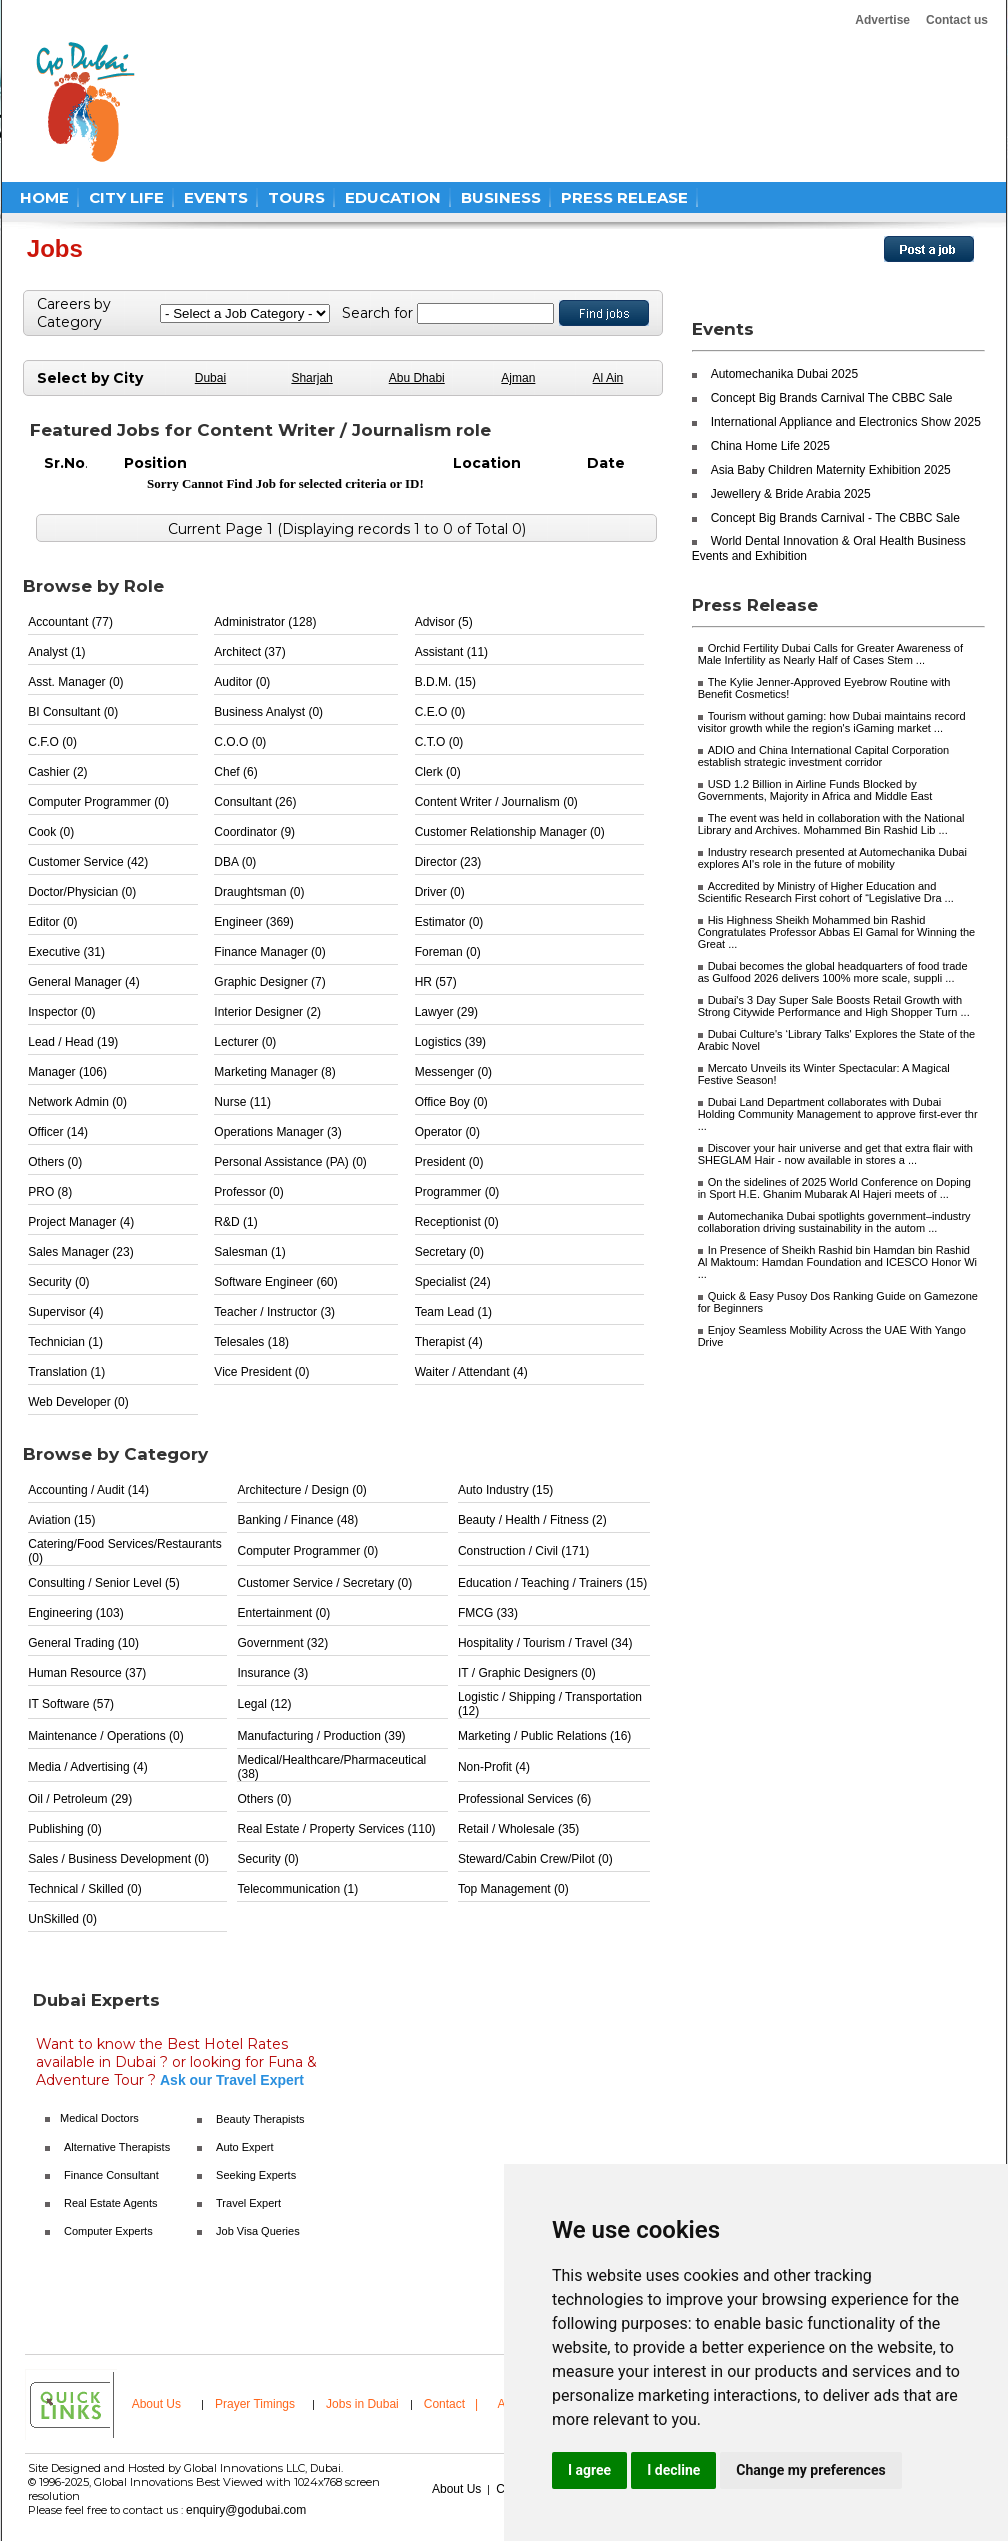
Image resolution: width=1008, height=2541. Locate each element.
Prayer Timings (255, 2404)
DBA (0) (235, 862)
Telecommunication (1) (297, 1889)
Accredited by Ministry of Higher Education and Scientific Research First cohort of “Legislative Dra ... (826, 892)
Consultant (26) (255, 802)
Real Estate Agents (111, 2203)
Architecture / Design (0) (301, 1490)
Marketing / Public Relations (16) (544, 1736)
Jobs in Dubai (362, 2404)
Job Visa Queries (258, 2231)
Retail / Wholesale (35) (518, 1829)
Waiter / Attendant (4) (471, 1372)
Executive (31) (66, 952)
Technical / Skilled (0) (84, 1889)
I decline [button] (673, 2470)
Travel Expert (248, 2203)
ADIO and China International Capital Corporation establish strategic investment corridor (824, 756)
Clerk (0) (438, 772)
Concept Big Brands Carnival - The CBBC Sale (835, 518)
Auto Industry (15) (505, 1490)
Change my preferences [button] (810, 2470)
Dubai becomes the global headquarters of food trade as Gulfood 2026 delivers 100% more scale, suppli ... (833, 972)
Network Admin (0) (77, 1102)
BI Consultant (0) (73, 712)
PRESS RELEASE (624, 197)
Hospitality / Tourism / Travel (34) (545, 1643)
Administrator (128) (265, 622)
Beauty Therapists (260, 2119)
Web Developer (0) (78, 1402)
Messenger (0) (453, 1072)
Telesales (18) (251, 1342)
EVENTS (216, 197)
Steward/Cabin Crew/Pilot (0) (535, 1859)
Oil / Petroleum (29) (80, 1799)
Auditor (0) (242, 682)
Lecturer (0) (245, 1042)
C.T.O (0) (439, 742)
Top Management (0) (513, 1889)
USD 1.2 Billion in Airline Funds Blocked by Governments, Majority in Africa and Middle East (815, 790)
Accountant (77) (70, 622)
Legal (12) (264, 1704)
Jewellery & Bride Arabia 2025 (791, 494)
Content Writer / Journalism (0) (496, 802)
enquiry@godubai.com (246, 2510)
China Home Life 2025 (770, 446)
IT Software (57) (71, 1704)
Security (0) (58, 1282)
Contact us (957, 20)
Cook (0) (51, 832)
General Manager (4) (83, 982)
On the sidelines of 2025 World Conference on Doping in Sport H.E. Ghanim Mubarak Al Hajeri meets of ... (834, 1188)
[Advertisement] (536, 102)
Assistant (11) (451, 652)
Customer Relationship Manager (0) (510, 832)
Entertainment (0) (283, 1613)
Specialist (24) (453, 1282)
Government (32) (282, 1643)
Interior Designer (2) (267, 1012)
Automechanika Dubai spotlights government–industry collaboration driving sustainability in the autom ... (834, 1222)
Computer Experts (108, 2231)
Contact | (453, 2404)
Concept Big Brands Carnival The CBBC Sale (832, 398)
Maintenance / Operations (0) (105, 1736)
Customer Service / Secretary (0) (324, 1583)
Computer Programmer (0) (98, 802)
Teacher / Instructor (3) (274, 1312)
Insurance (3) (272, 1673)
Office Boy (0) (451, 1102)
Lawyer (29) (446, 1012)
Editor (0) (52, 922)
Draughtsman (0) (259, 892)
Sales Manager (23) (80, 1252)
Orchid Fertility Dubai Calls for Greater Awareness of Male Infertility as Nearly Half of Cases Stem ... (830, 654)
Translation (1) (66, 1372)
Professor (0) (248, 1192)
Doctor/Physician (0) (82, 892)
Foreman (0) (448, 952)
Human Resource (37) (87, 1673)
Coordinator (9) (254, 832)
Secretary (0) (449, 1252)
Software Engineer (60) (275, 1282)
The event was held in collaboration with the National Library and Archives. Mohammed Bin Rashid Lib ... (831, 824)
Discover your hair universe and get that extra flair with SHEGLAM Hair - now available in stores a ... (835, 1154)
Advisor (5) (444, 622)
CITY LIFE (126, 197)
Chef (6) (235, 772)
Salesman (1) (249, 1252)
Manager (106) (67, 1072)
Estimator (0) (449, 922)
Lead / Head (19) (73, 1042)
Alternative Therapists (117, 2147)
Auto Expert (244, 2147)
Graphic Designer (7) (269, 982)
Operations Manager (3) (277, 1132)
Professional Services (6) (524, 1799)
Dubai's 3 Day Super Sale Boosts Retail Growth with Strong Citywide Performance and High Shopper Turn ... (834, 1006)
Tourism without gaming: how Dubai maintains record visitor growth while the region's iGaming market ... (832, 722)
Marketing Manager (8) (274, 1072)
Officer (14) (58, 1132)
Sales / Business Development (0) (118, 1859)
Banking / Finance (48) (297, 1520)
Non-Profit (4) (494, 1767)
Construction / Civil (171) (523, 1551)
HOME (44, 197)
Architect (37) (249, 652)
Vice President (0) (261, 1372)
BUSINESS (501, 197)
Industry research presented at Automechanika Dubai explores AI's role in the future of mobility (832, 858)
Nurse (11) (242, 1102)
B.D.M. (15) (445, 682)
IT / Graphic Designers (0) (527, 1673)
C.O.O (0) (240, 742)
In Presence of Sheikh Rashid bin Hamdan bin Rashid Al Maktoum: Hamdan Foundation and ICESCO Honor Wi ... (837, 1262)
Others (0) (55, 1162)
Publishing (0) (64, 1829)
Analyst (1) (56, 652)
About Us (156, 2404)
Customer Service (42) (88, 862)
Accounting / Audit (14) (88, 1490)
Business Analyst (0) (268, 712)
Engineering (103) (75, 1613)
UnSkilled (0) (62, 1919)
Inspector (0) (61, 1012)
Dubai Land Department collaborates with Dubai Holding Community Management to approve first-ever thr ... (838, 1114)
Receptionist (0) (457, 1222)
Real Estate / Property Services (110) (336, 1829)
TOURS (296, 197)
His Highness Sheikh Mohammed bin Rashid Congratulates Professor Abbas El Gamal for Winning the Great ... (837, 932)
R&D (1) (235, 1222)
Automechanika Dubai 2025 (784, 374)
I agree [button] (589, 2470)
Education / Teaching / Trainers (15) (552, 1583)
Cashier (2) (57, 772)
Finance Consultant (111, 2175)
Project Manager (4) (81, 1222)
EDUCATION (393, 197)
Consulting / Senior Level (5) (103, 1583)
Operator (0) (447, 1132)
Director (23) (448, 862)
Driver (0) (440, 892)
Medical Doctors (99, 2118)
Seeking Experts (256, 2175)
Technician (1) (65, 1342)
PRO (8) (50, 1192)
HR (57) (436, 982)
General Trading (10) (83, 1643)
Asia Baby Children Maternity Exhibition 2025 (831, 470)
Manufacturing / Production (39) (321, 1736)
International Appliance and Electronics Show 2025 (846, 422)
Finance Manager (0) (269, 952)
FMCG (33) (488, 1613)
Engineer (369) (253, 922)
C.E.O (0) (440, 712)
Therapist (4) (449, 1342)
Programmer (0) (457, 1192)
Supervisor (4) (65, 1312)
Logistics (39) (450, 1042)
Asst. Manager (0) (75, 682)
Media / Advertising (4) (87, 1767)
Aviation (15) (61, 1520)
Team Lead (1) (453, 1312)
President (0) (449, 1162)
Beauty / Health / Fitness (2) (532, 1520)
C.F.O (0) (52, 742)
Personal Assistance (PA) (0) (290, 1162)
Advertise (882, 20)
